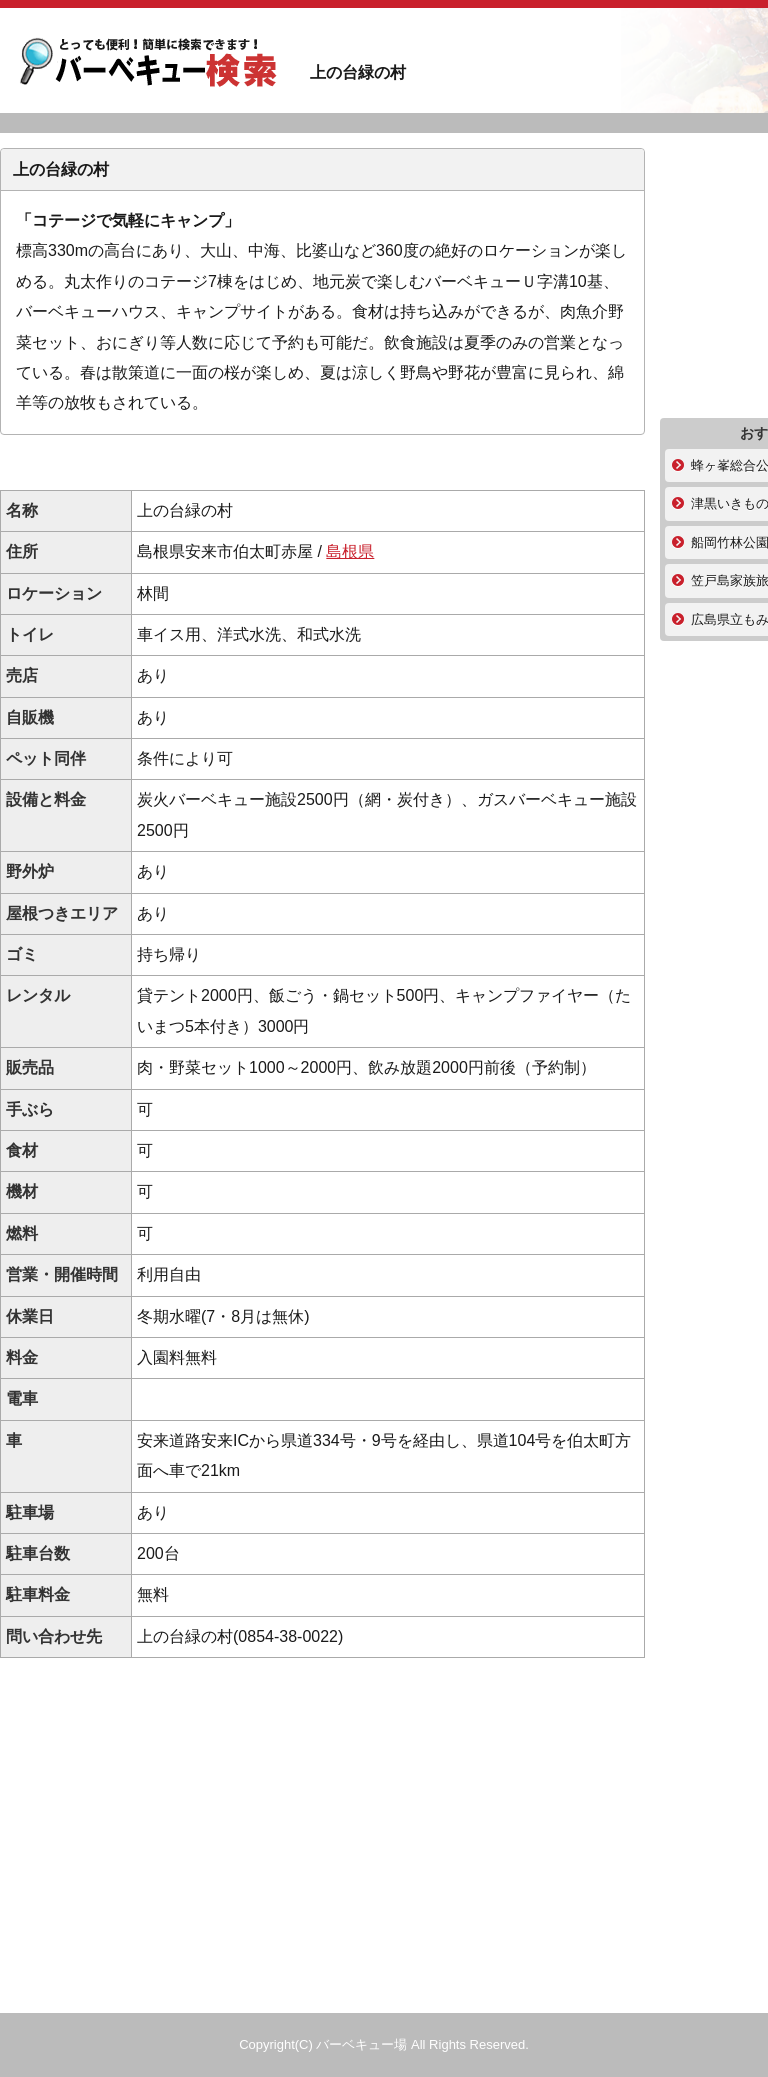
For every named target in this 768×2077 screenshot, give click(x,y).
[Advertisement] (323, 462)
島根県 (350, 551)
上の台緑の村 (150, 65)
